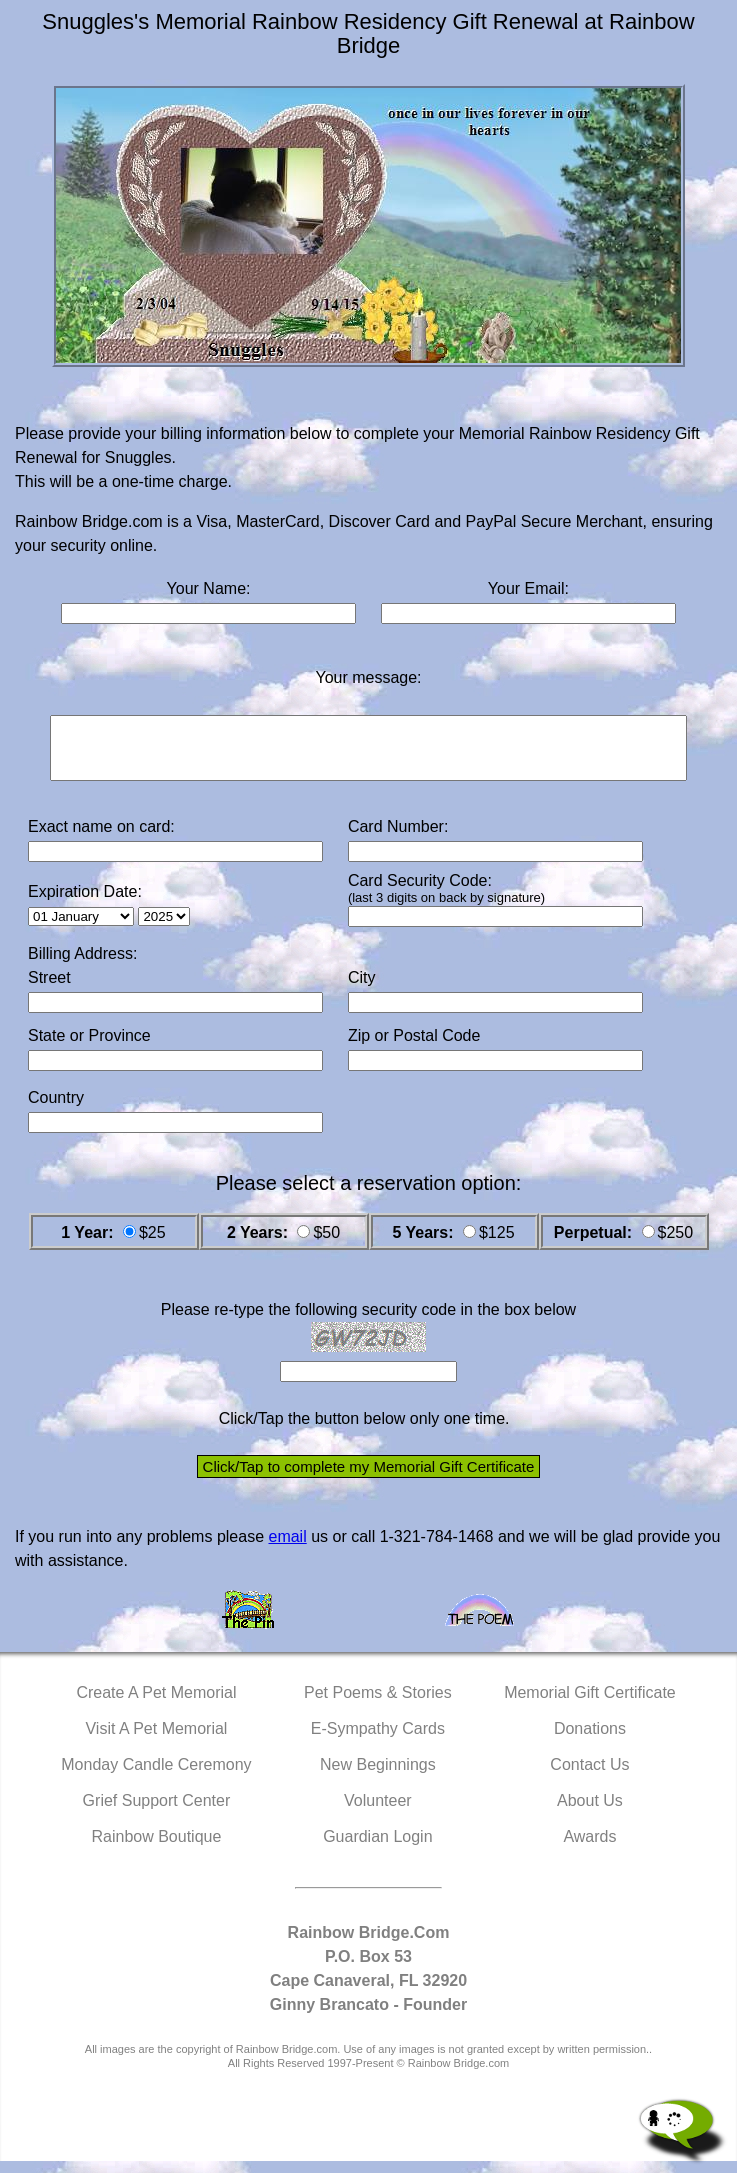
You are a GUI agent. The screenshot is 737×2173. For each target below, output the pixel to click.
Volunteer (378, 1812)
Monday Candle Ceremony (156, 1776)
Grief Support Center (157, 1812)
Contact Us (589, 1776)
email (287, 1548)
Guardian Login (377, 1848)
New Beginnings (378, 1776)
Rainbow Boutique (156, 1848)
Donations (590, 1740)
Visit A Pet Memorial (156, 1740)
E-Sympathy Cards (378, 1740)
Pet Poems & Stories (378, 1704)
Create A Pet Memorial (156, 1704)
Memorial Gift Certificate (590, 1704)
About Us (590, 1812)
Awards (589, 1848)
